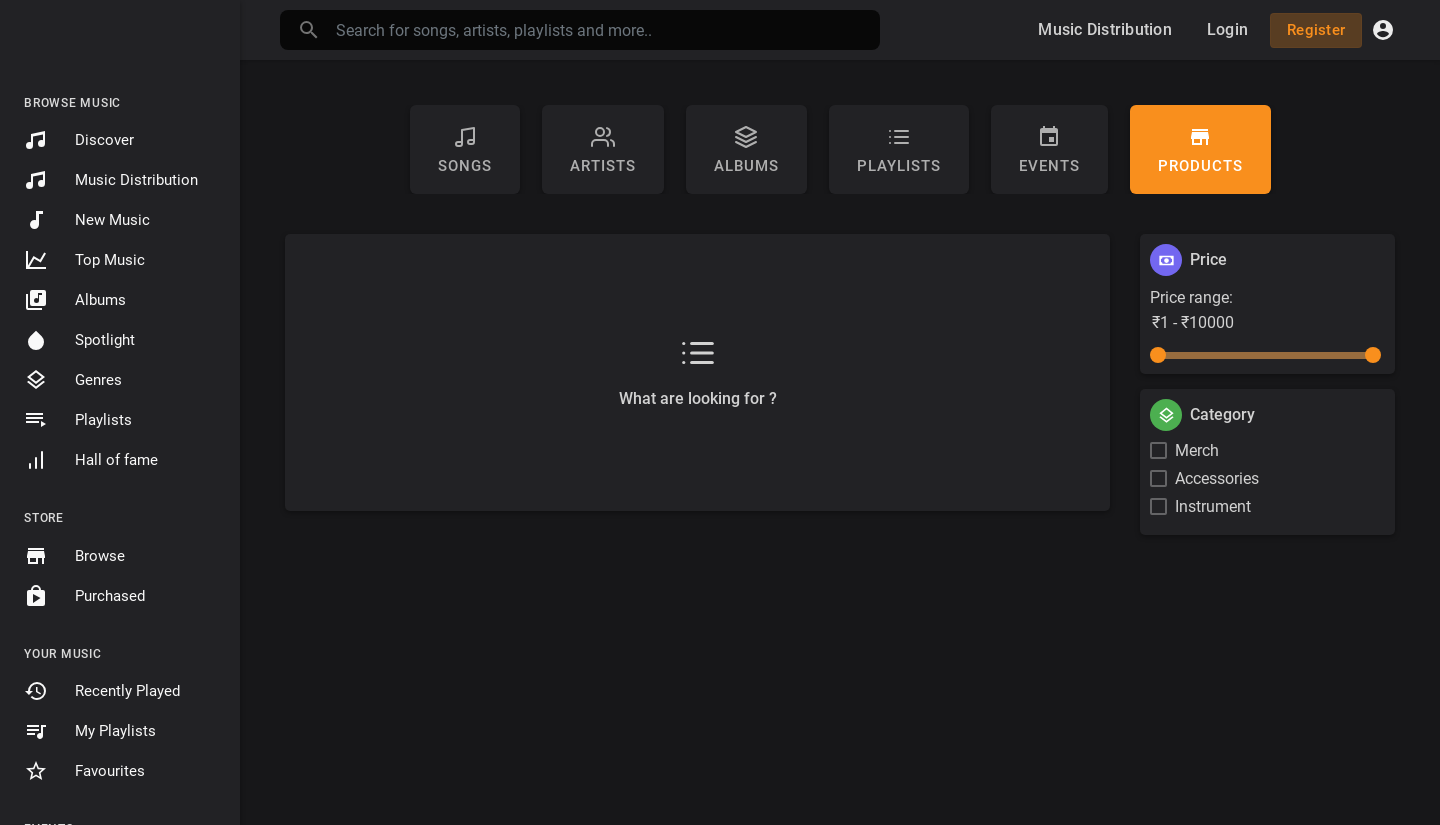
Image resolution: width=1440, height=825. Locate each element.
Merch (1197, 450)
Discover (79, 140)
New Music (87, 220)
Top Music (84, 260)
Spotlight (79, 340)
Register (1316, 30)
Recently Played (102, 691)
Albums (75, 300)
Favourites (84, 771)
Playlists (78, 420)
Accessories (1217, 478)
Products (1200, 150)
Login (1227, 29)
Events (1049, 150)
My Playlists (90, 731)
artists (603, 150)
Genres (73, 380)
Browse (74, 556)
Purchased (84, 596)
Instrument (1213, 506)
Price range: (1191, 297)
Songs (465, 150)
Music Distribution (111, 180)
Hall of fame (91, 460)
